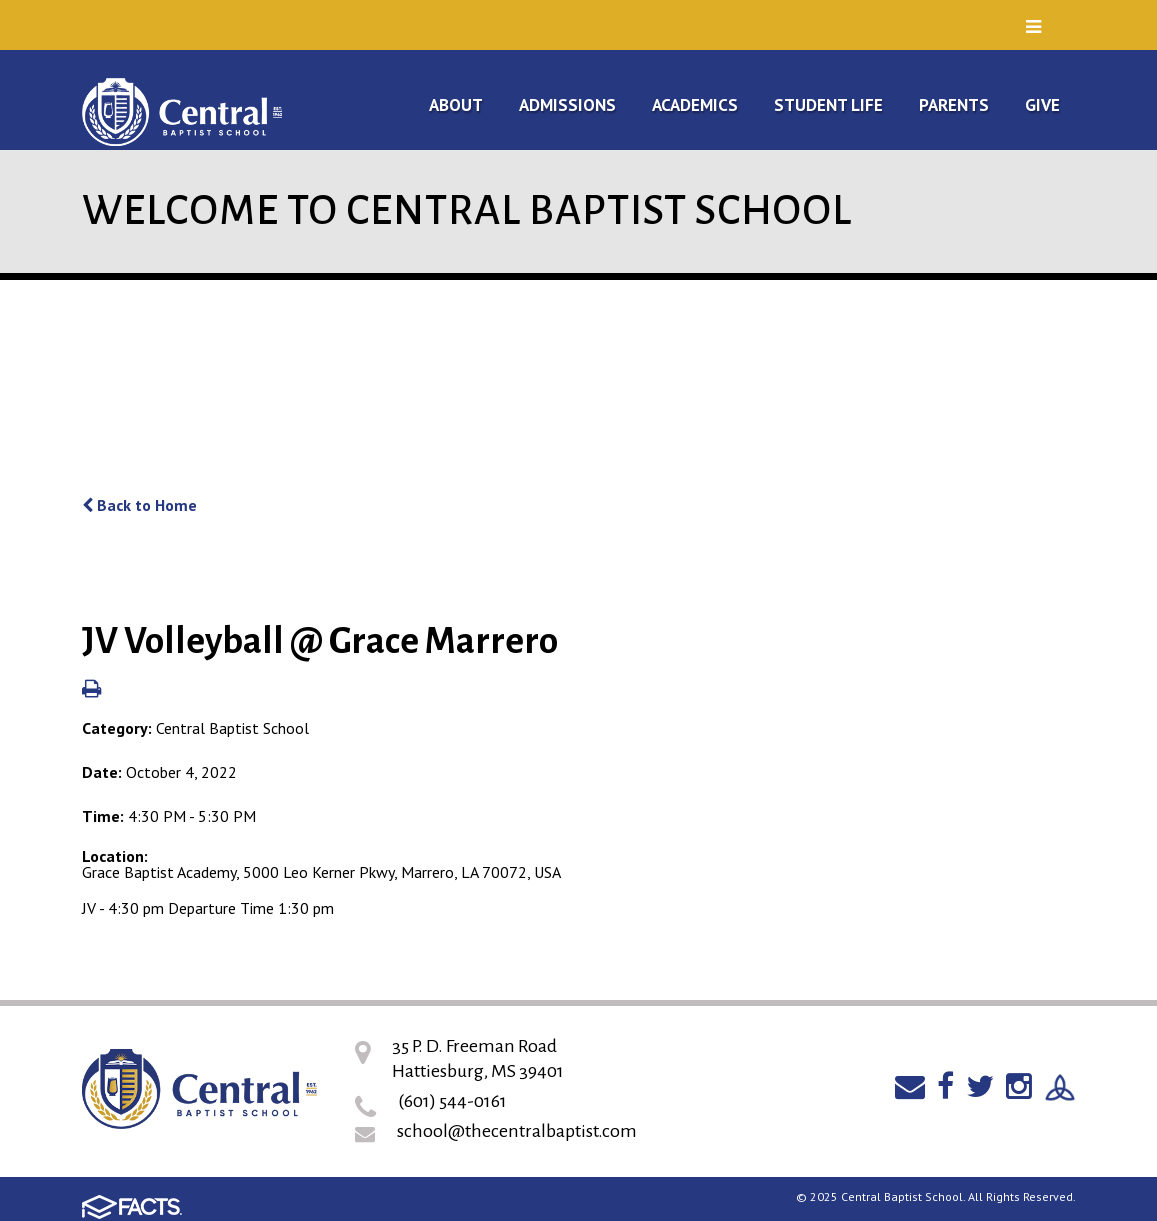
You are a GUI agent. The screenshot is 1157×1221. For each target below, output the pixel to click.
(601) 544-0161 (452, 1101)
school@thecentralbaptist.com (517, 1131)
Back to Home (139, 505)
